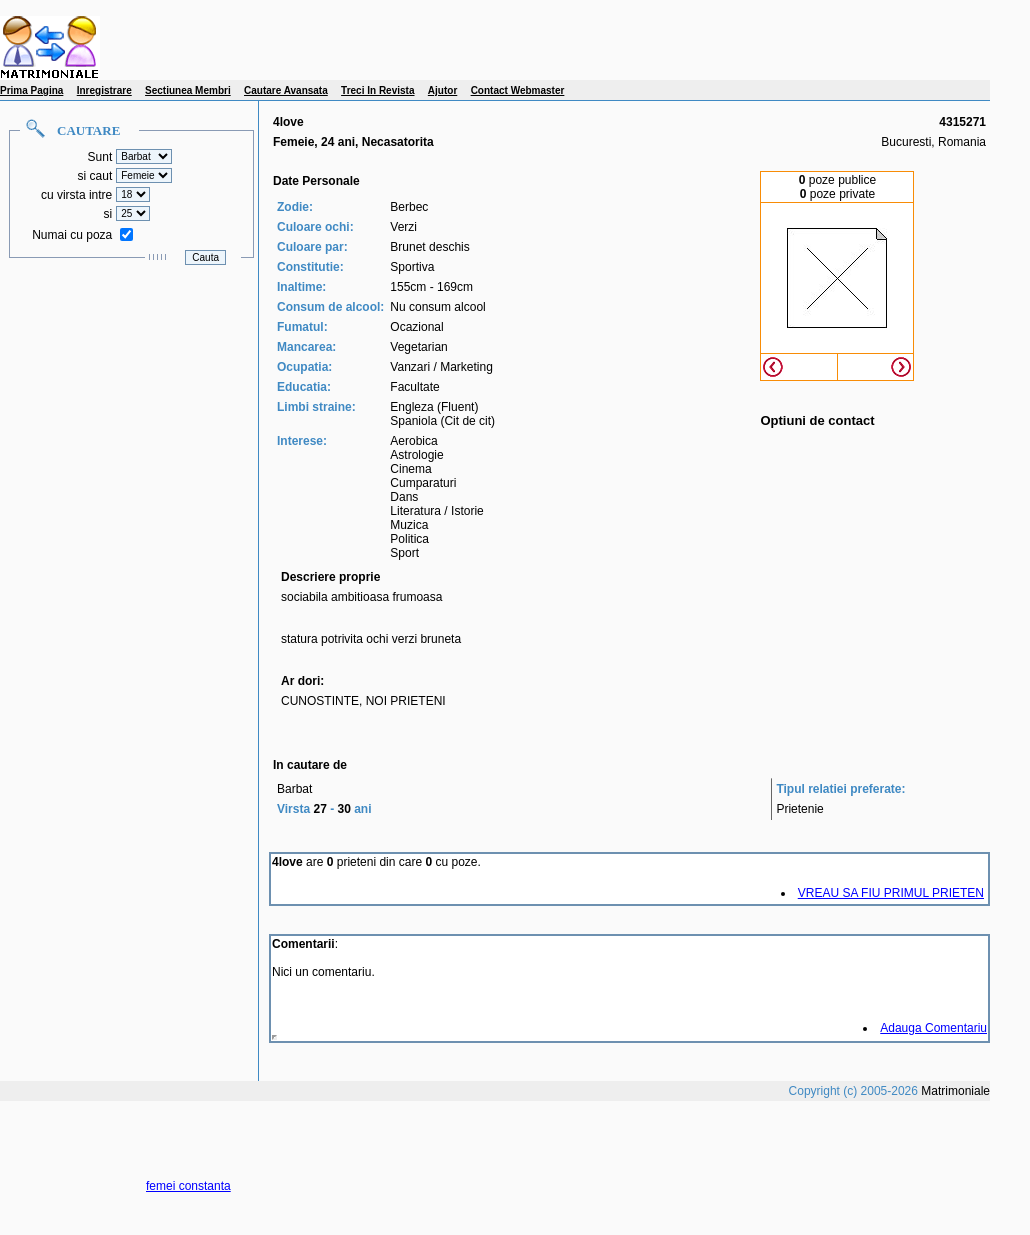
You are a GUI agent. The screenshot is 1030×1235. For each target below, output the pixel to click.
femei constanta (188, 1186)
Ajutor (442, 90)
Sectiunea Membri (188, 90)
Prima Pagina (31, 90)
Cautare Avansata (286, 90)
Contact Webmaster (518, 90)
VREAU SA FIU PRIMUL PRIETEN (891, 893)
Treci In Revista (377, 90)
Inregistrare (104, 90)
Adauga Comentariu (933, 1028)
